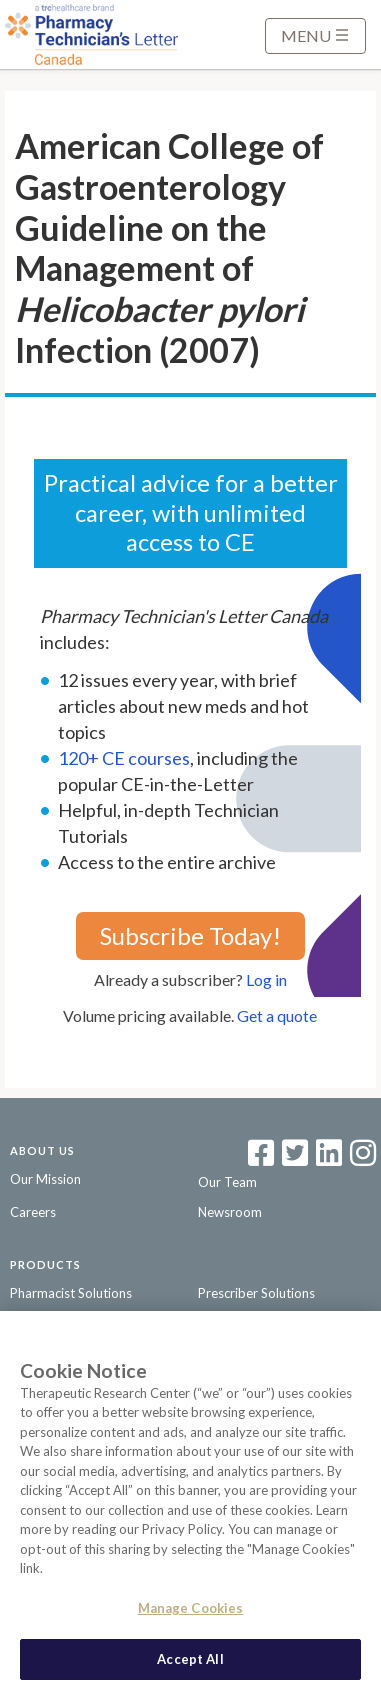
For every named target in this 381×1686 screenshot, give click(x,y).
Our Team (227, 1182)
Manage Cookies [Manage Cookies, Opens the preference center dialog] (191, 1613)
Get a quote (277, 1015)
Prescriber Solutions (256, 1293)
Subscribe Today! (190, 935)
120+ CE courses (124, 758)
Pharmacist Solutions (71, 1293)
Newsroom (230, 1212)
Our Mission (45, 1179)
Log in (266, 979)
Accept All (190, 1664)
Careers (33, 1212)
